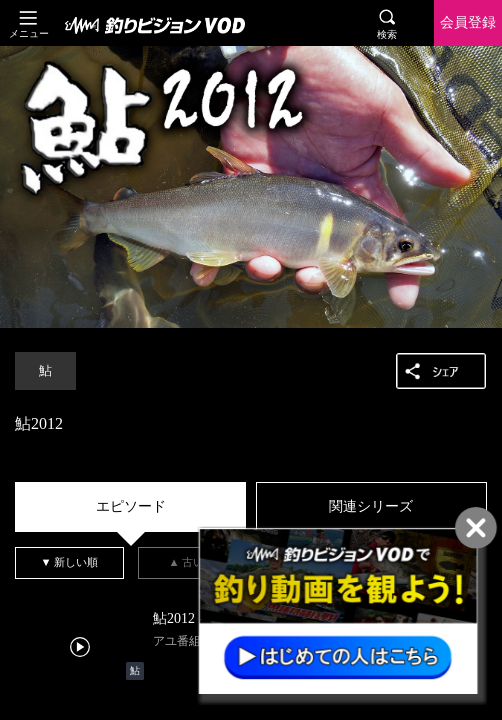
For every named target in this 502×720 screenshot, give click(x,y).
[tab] (130, 507)
